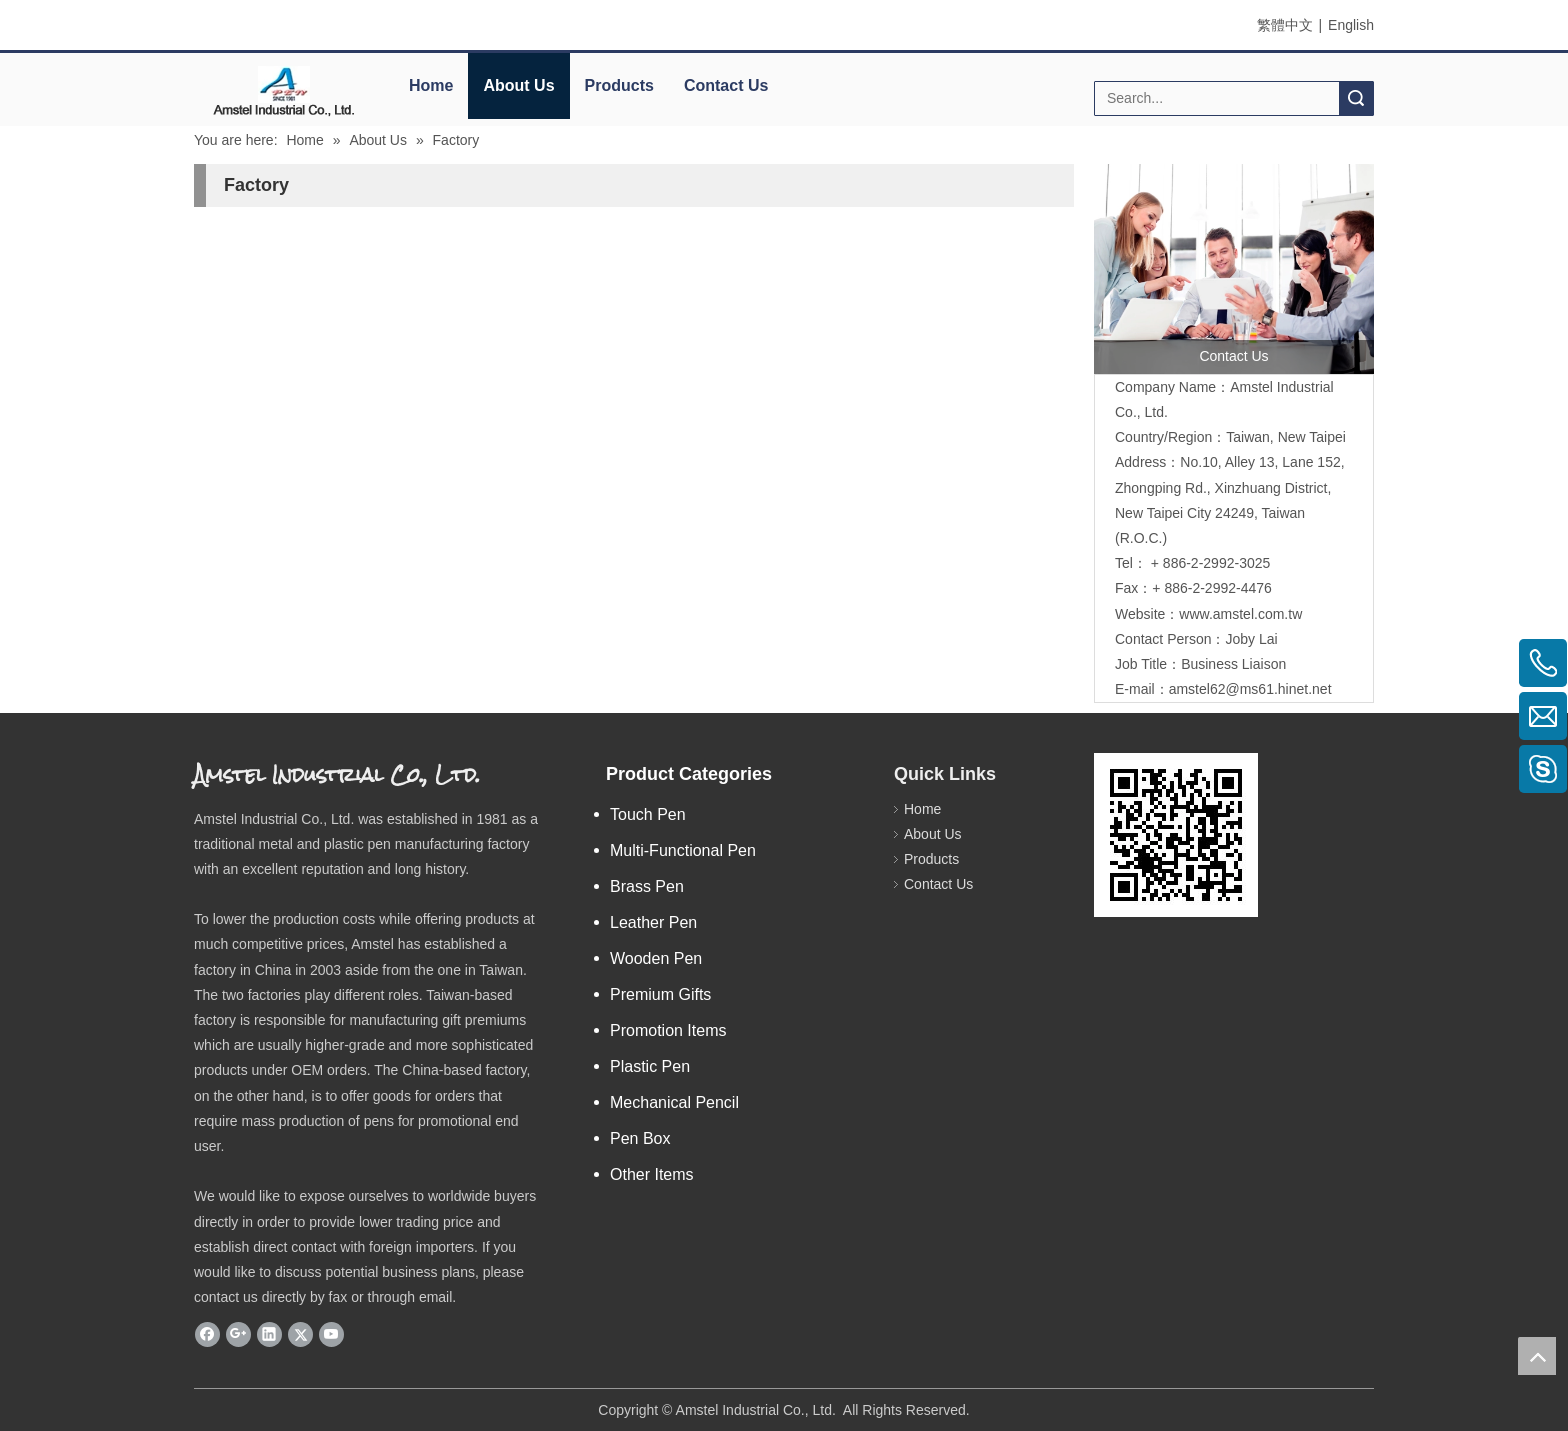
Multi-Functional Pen (683, 850)
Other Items (652, 1174)
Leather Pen (653, 922)
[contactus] (1234, 269)
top (1537, 1356)
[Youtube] (331, 1334)
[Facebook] (207, 1334)
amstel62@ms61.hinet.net (1252, 689)
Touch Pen (648, 814)
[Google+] (238, 1334)
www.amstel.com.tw (1240, 614)
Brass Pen (647, 886)
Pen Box (640, 1138)
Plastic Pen (650, 1066)
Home (431, 85)
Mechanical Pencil (674, 1102)
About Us (518, 85)
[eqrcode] (1176, 835)
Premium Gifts (660, 994)
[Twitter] (300, 1334)
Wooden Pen (656, 958)
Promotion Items (668, 1030)
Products (619, 85)
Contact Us (726, 85)
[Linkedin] (269, 1334)
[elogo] (284, 90)
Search (1356, 98)
